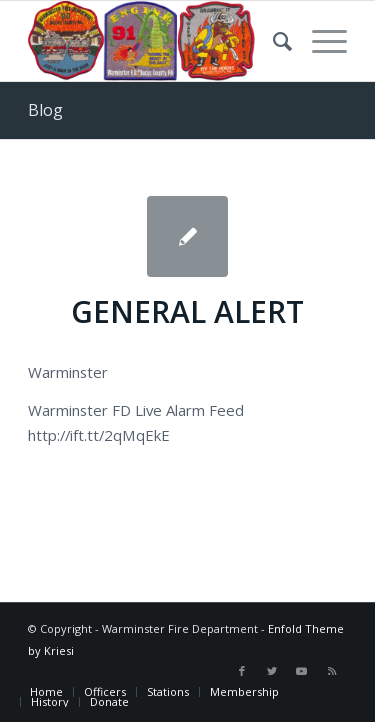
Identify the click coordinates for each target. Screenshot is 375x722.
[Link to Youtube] (302, 671)
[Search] (272, 41)
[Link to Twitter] (272, 671)
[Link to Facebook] (242, 671)
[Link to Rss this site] (332, 671)
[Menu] (319, 41)
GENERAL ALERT (187, 311)
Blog (45, 110)
